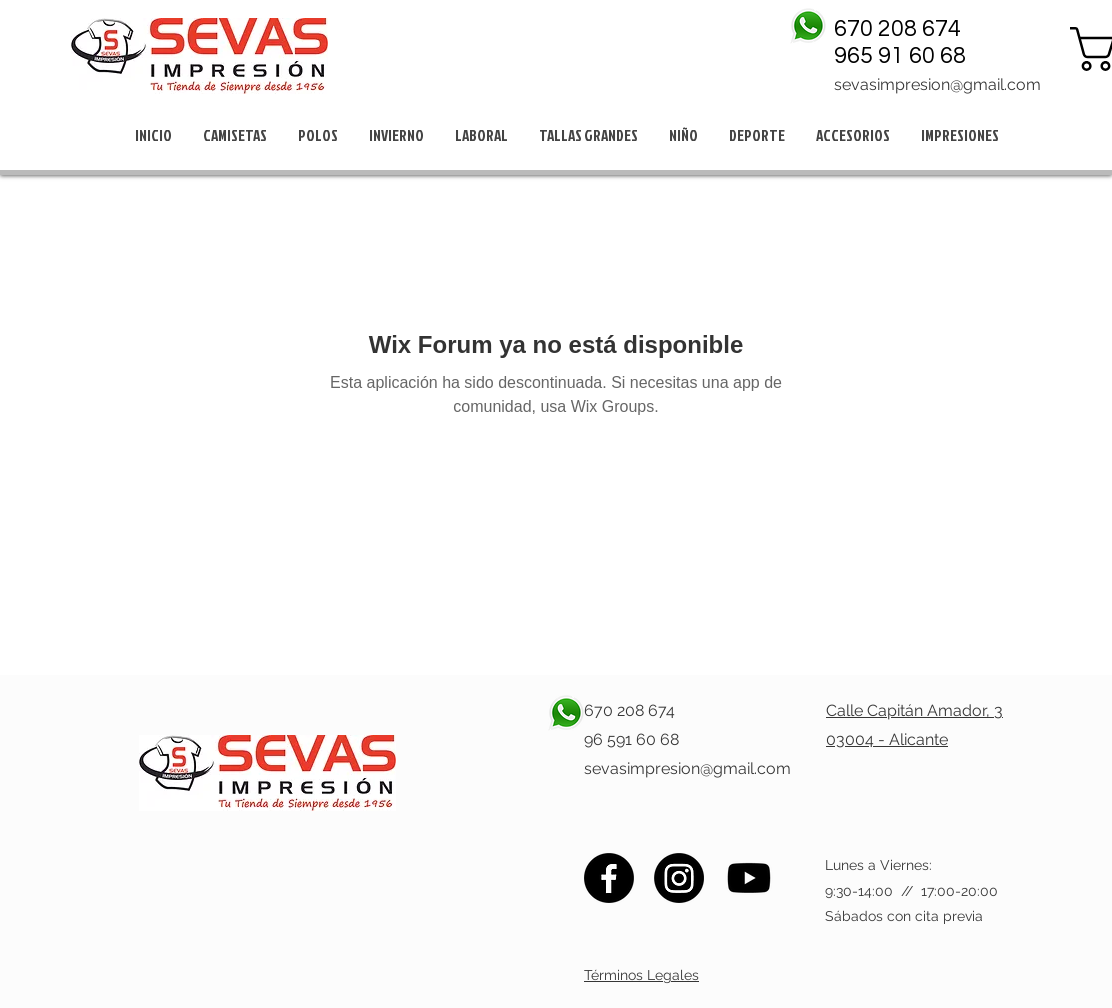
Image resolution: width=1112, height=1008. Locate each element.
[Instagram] (679, 878)
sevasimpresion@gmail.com (937, 84)
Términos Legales (641, 975)
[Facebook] (609, 878)
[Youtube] (749, 878)
